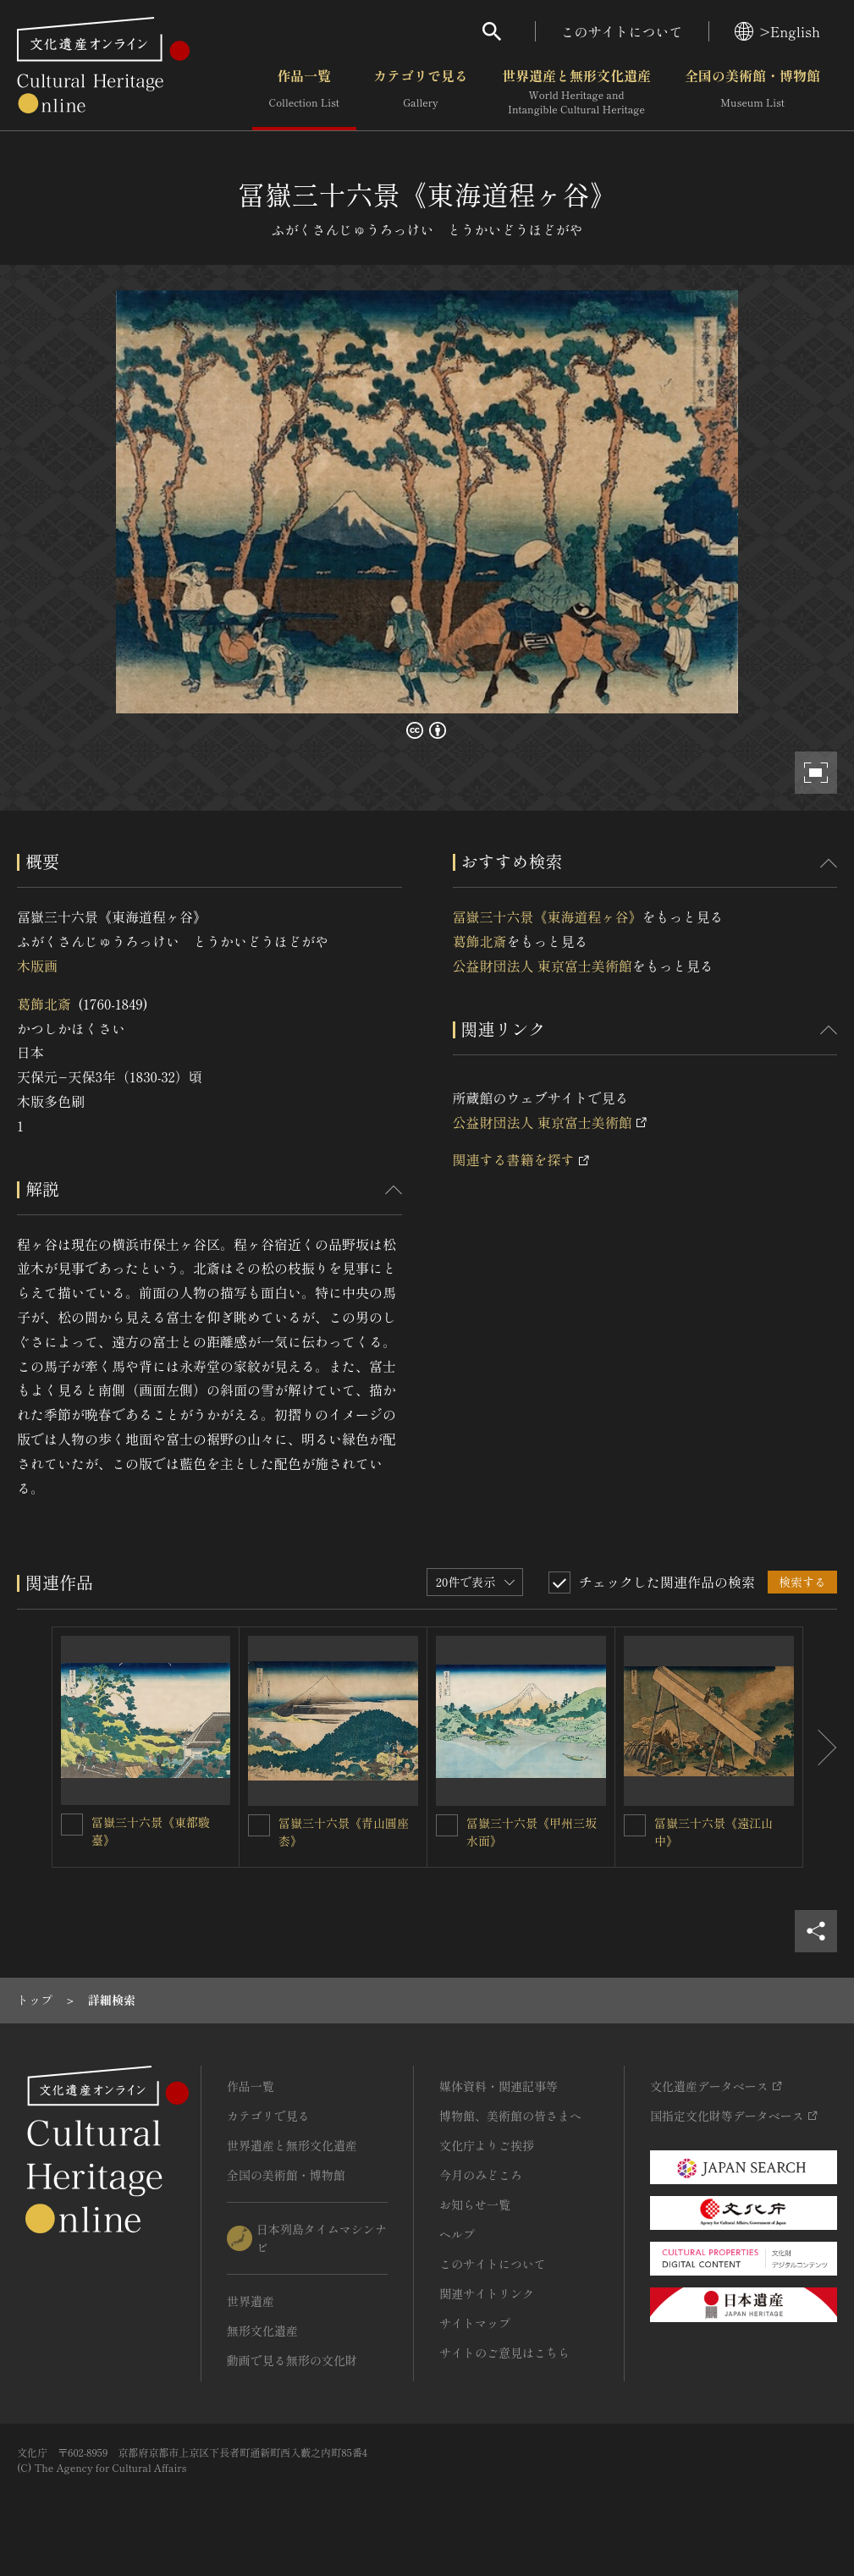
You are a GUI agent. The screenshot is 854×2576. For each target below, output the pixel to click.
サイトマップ (474, 2323)
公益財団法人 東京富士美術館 (542, 965)
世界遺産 (250, 2301)
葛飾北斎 (44, 1004)
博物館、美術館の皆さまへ (510, 2115)
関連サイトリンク (486, 2293)
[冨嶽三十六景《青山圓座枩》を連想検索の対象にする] (259, 1825)
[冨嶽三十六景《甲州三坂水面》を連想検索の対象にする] (447, 1825)
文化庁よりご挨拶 (486, 2145)
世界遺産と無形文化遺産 (576, 92)
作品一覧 (304, 92)
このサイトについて (622, 31)
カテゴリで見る (420, 92)
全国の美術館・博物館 (752, 92)
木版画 (37, 965)
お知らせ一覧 (474, 2204)
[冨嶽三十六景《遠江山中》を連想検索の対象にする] (635, 1825)
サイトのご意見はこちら (504, 2352)
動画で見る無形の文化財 (292, 2360)
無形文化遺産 (262, 2330)
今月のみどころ (480, 2174)
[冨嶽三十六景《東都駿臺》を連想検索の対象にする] (72, 1825)
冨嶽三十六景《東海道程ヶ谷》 (547, 916)
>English (777, 31)
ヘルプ (457, 2234)
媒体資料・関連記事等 (498, 2086)
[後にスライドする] (820, 1747)
